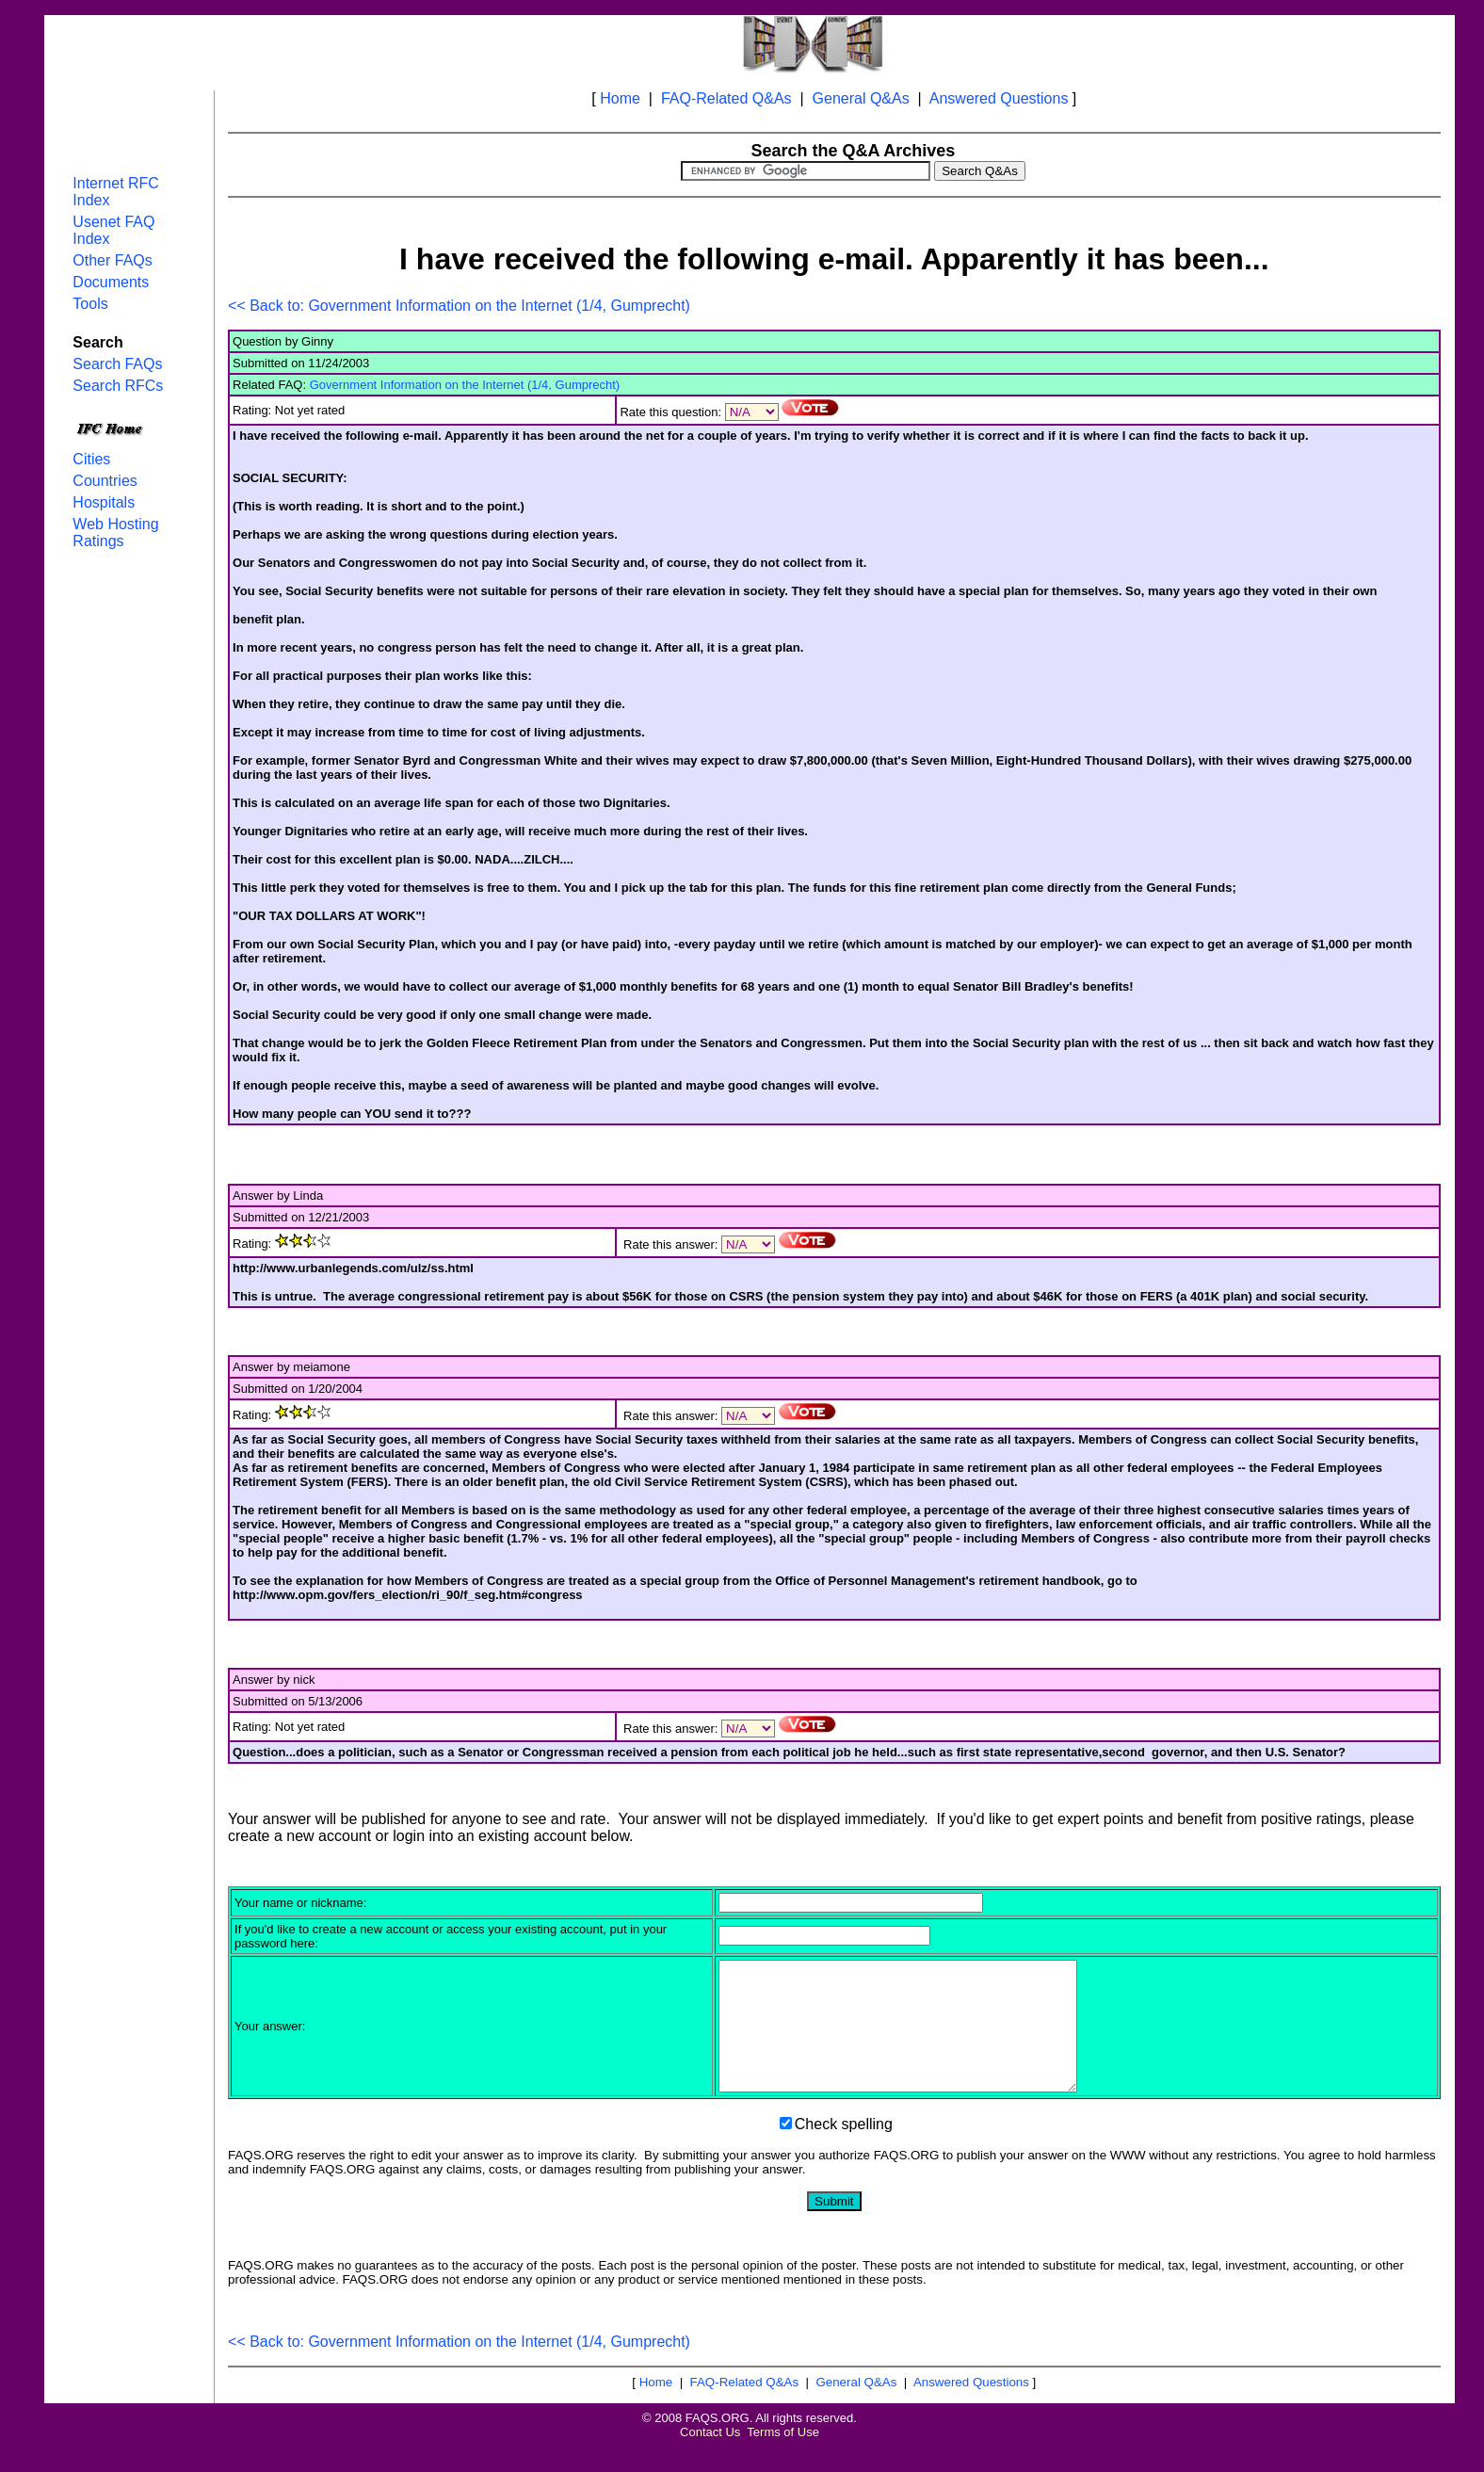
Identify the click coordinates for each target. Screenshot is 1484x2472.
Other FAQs (112, 260)
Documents (111, 282)
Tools (90, 304)
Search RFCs (118, 386)
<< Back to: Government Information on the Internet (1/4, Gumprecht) (459, 306)
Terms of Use (783, 2457)
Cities (91, 459)
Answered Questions (999, 98)
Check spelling (844, 2149)
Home (620, 98)
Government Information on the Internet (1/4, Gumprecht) (465, 385)
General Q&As (861, 98)
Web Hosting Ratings (115, 532)
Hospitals (104, 502)
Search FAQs (117, 364)
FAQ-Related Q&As (726, 98)
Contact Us (710, 2457)
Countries (105, 481)
